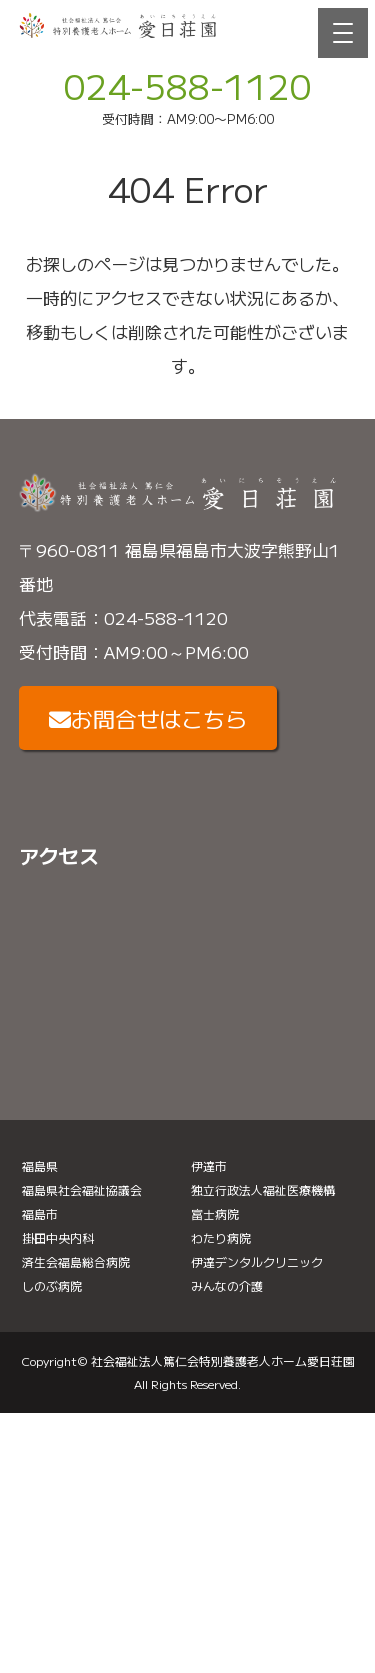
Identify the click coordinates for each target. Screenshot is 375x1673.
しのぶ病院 (52, 1285)
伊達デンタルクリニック (257, 1261)
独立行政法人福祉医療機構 (263, 1189)
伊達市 (209, 1165)
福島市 (40, 1213)
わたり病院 (221, 1237)
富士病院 (215, 1213)
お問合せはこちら (148, 718)
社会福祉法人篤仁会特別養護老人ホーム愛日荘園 (223, 1360)
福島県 (40, 1165)
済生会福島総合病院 (76, 1261)
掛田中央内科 (58, 1237)
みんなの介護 (227, 1285)
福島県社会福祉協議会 (82, 1189)
